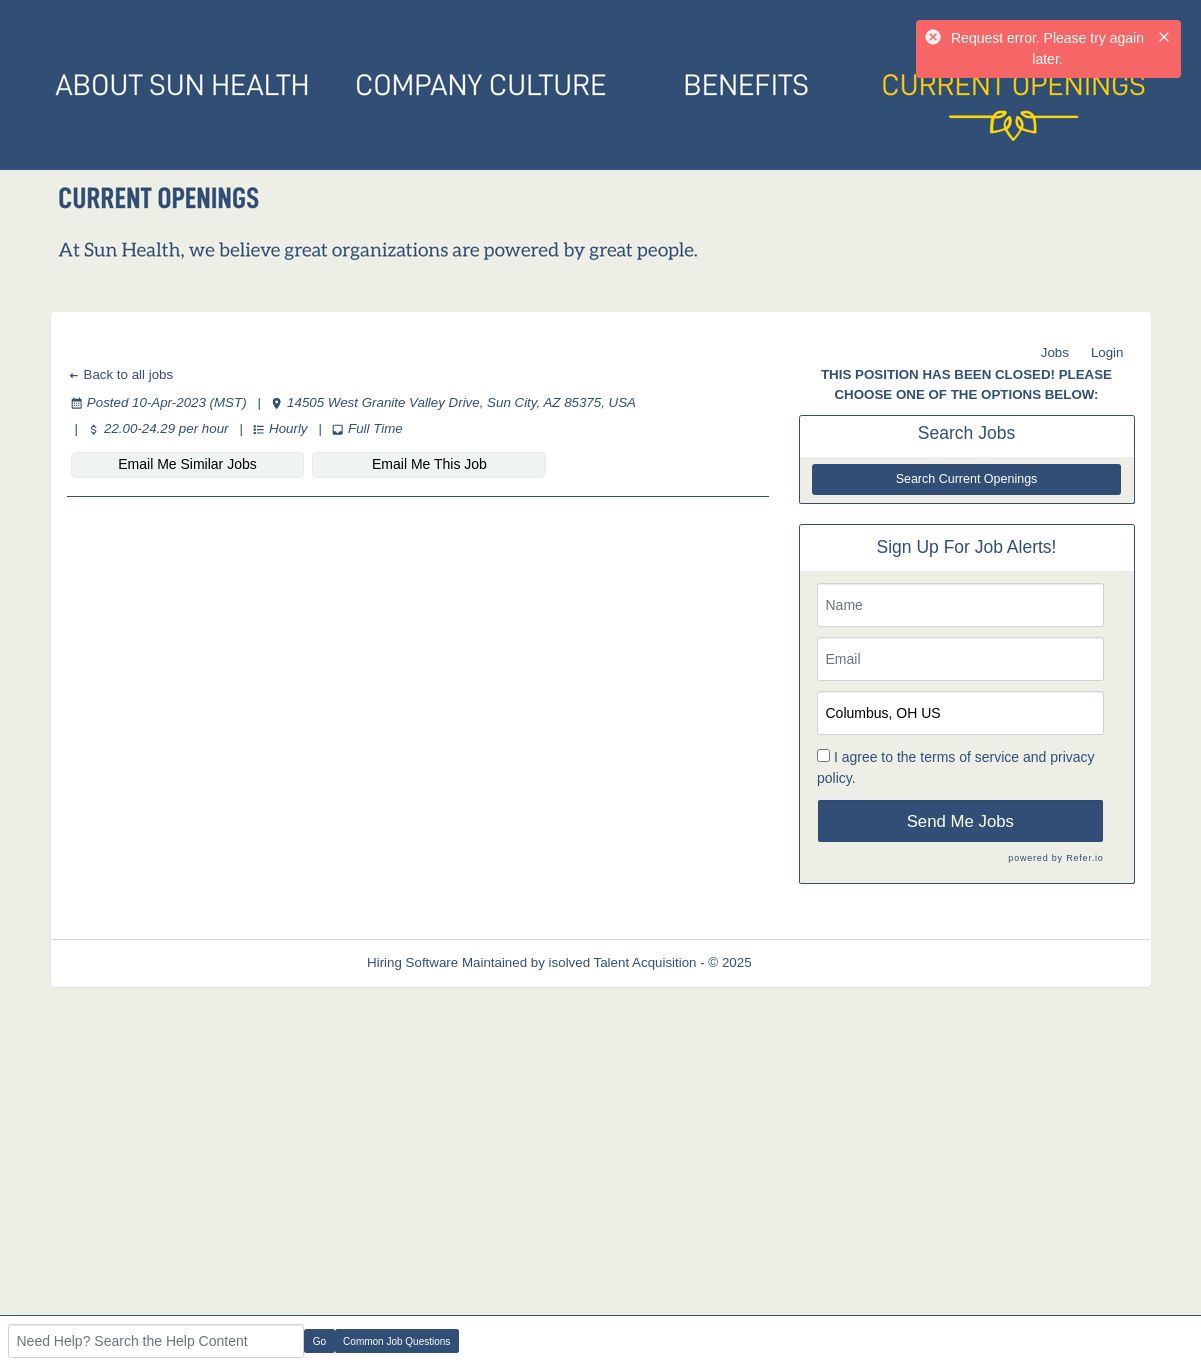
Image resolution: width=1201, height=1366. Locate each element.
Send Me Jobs (960, 821)
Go (319, 1341)
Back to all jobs (120, 374)
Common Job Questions (396, 1341)
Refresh (810, 962)
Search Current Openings (967, 479)
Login (1107, 352)
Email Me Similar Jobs (187, 464)
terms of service (969, 757)
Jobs (1055, 352)
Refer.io (1084, 858)
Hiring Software (412, 962)
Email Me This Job (429, 464)
